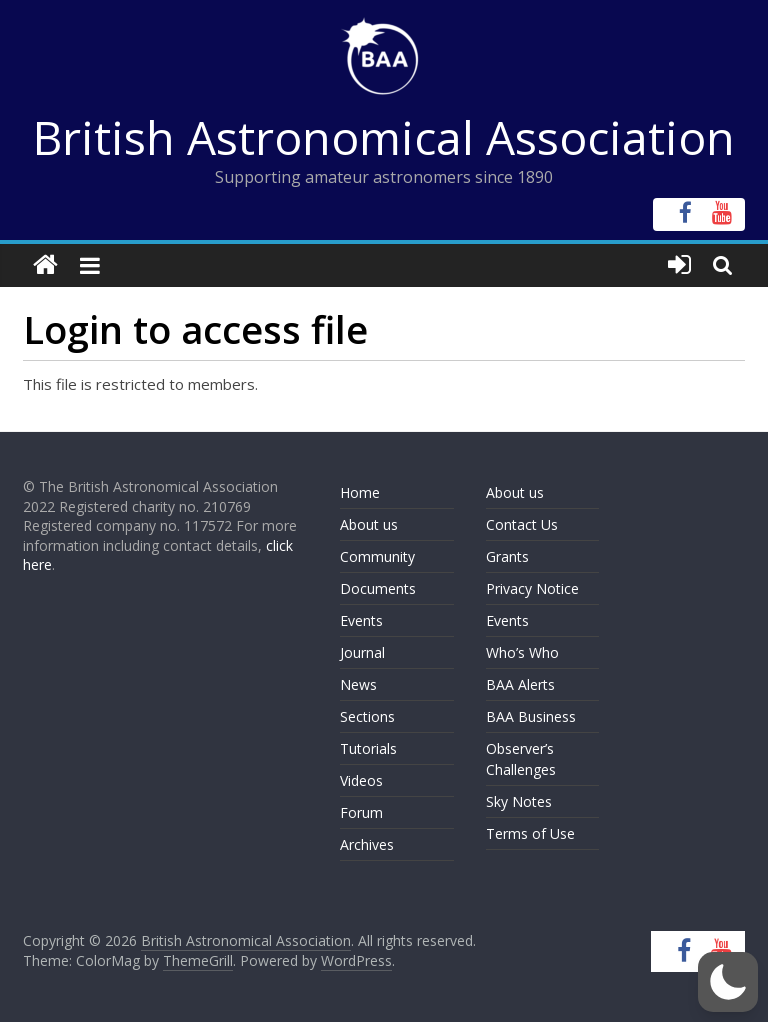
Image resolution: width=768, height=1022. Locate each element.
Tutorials (368, 748)
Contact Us (522, 524)
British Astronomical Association (384, 137)
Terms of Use (530, 833)
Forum (361, 812)
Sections (367, 716)
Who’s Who (522, 652)
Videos (361, 780)
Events (361, 620)
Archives (367, 844)
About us (369, 524)
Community (377, 556)
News (358, 684)
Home (360, 492)
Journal (362, 652)
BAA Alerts (520, 684)
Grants (507, 556)
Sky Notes (519, 801)
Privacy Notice (532, 588)
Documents (378, 588)
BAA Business (531, 716)
